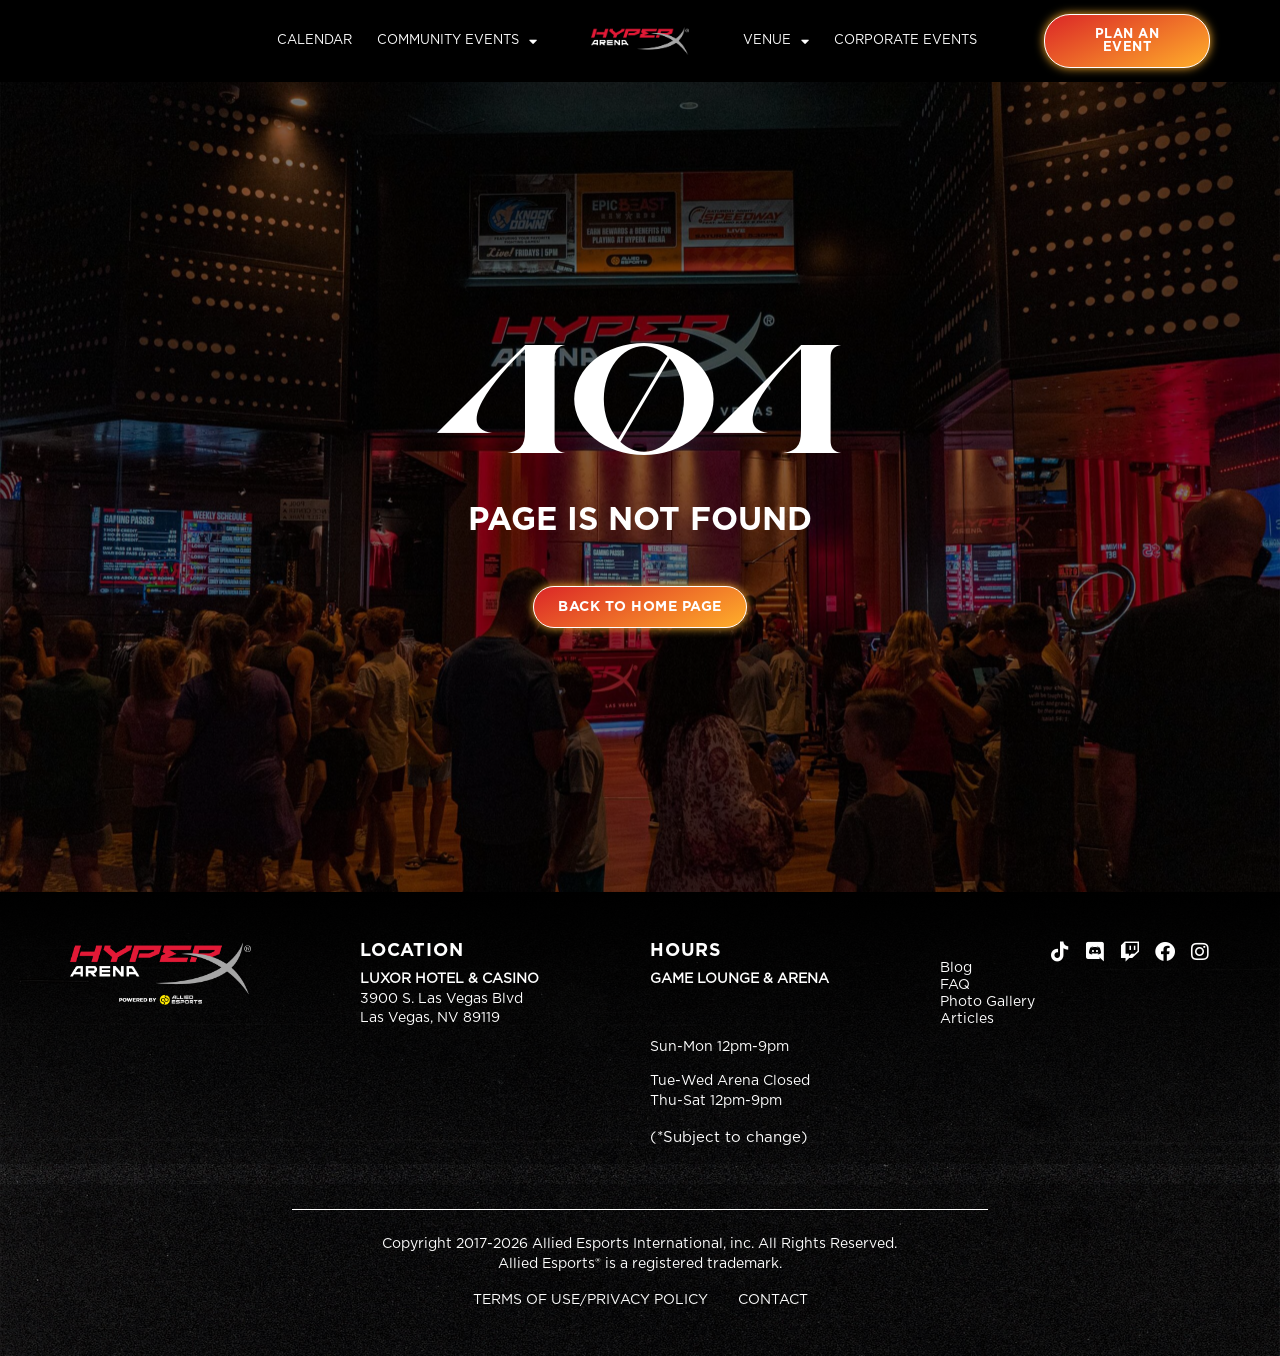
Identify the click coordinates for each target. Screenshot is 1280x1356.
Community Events (457, 41)
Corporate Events (905, 40)
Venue (776, 41)
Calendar (314, 40)
